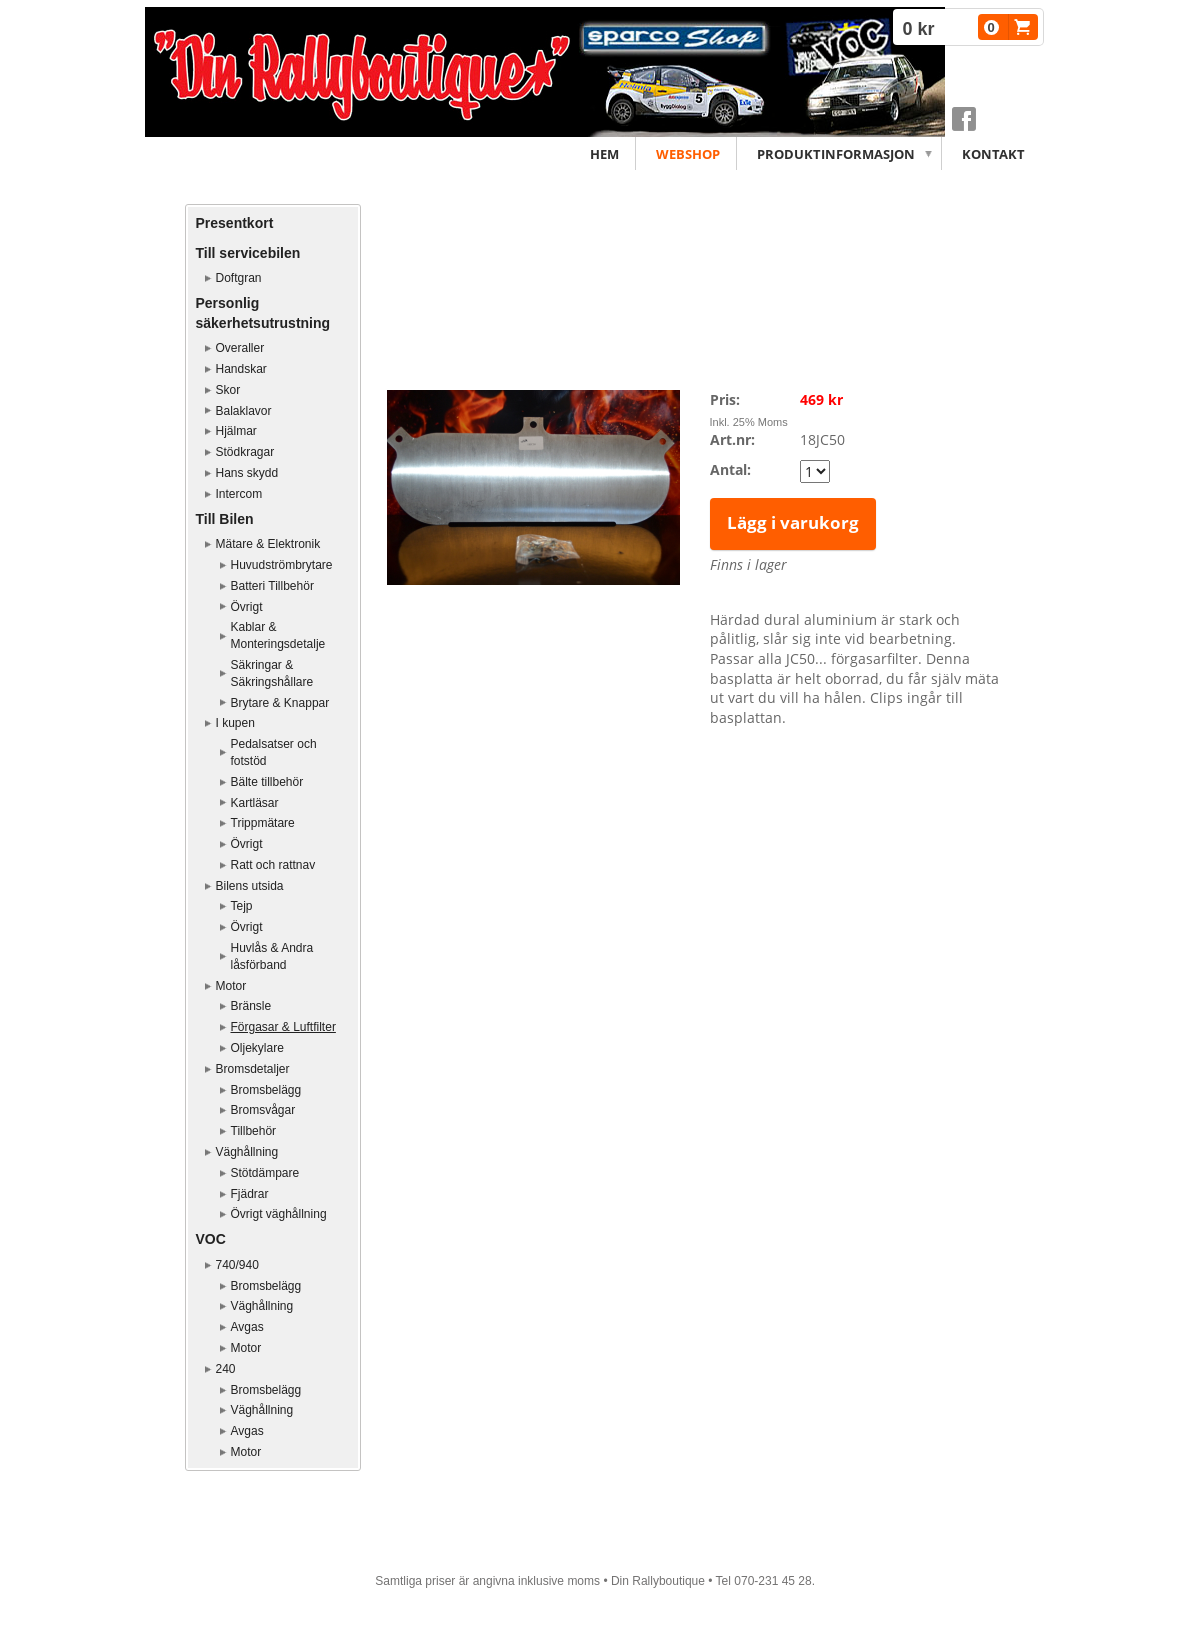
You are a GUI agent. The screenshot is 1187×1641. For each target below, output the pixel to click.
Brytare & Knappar (280, 703)
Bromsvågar (263, 1110)
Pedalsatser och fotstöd (274, 752)
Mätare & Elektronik (268, 544)
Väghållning (247, 1152)
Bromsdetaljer (253, 1069)
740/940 (237, 1265)
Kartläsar (255, 803)
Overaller (240, 348)
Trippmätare (263, 823)
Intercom (239, 494)
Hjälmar (236, 431)
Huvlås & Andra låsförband (272, 956)
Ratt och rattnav (273, 865)
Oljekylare (257, 1048)
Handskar (241, 369)
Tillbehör (254, 1131)
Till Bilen (225, 519)
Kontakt (993, 154)
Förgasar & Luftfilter (283, 1027)
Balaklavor (244, 411)
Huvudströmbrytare (282, 565)
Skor (228, 390)
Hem (604, 154)
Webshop (688, 154)
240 (226, 1369)
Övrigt (247, 607)
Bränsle (251, 1006)
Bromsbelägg (266, 1090)
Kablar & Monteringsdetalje (278, 635)
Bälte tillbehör (267, 782)
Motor (231, 986)
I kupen (235, 723)
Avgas (247, 1327)
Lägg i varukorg (793, 522)
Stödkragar (245, 452)
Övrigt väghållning (279, 1214)
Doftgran (239, 278)
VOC (211, 1239)
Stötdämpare (265, 1173)
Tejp (242, 906)
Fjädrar (250, 1194)
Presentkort (235, 223)
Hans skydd (247, 473)
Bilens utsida (250, 886)
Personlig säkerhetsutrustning (263, 313)
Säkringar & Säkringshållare (272, 673)
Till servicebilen (248, 253)
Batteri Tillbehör (272, 586)
